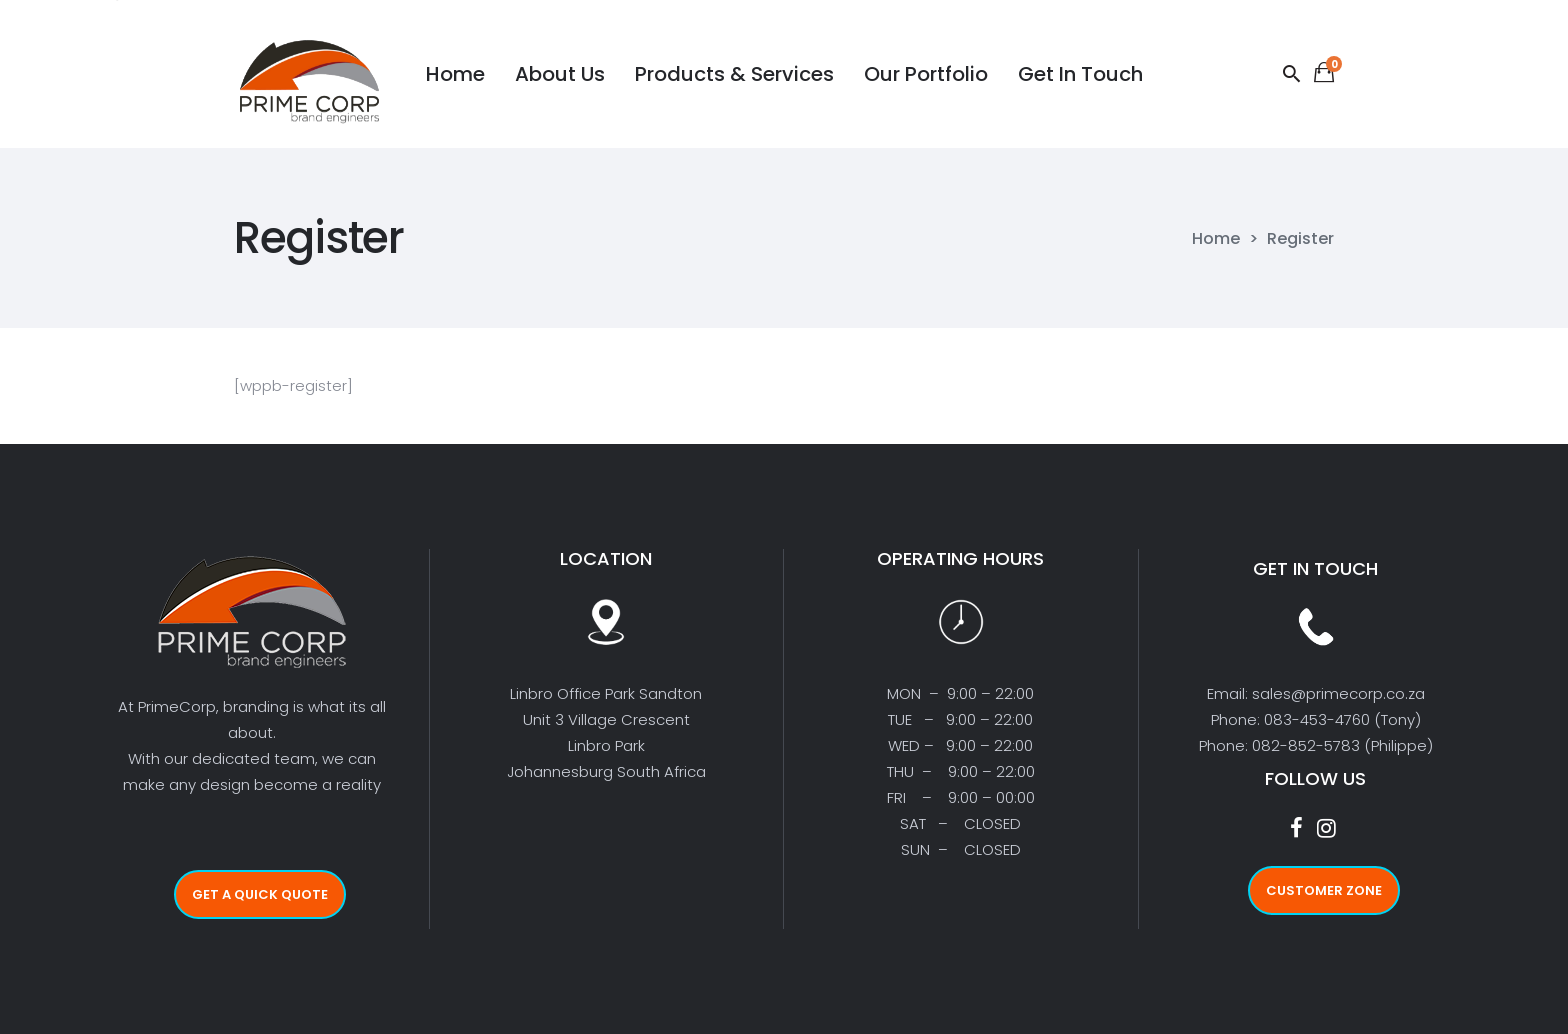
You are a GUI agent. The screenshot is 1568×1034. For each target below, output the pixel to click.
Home (1216, 239)
